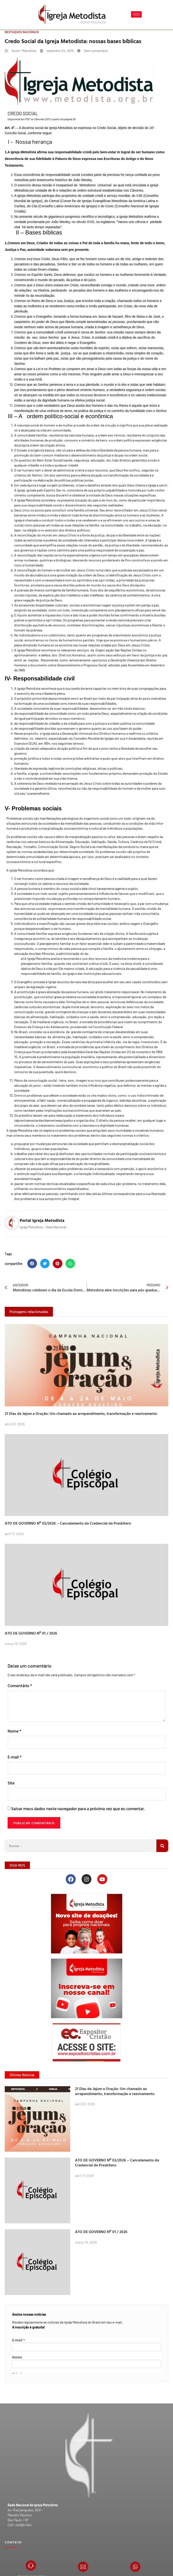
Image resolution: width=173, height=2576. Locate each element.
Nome (14, 1747)
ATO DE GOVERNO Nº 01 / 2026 (31, 1649)
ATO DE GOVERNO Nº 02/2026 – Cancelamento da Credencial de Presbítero (68, 1539)
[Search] (162, 1862)
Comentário (20, 1702)
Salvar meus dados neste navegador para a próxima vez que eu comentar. (78, 1825)
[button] (32, 1280)
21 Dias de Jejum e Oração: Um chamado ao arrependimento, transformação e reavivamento (81, 1430)
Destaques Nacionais (22, 48)
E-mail (15, 1773)
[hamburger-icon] (136, 14)
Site (11, 1799)
